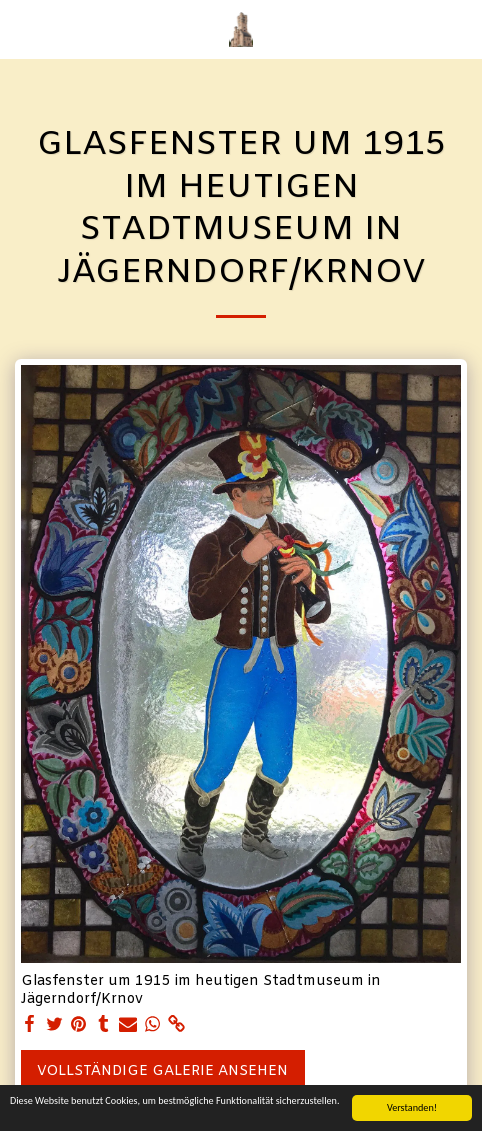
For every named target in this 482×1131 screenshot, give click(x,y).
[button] (22, 28)
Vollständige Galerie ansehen (162, 1071)
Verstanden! (412, 1107)
